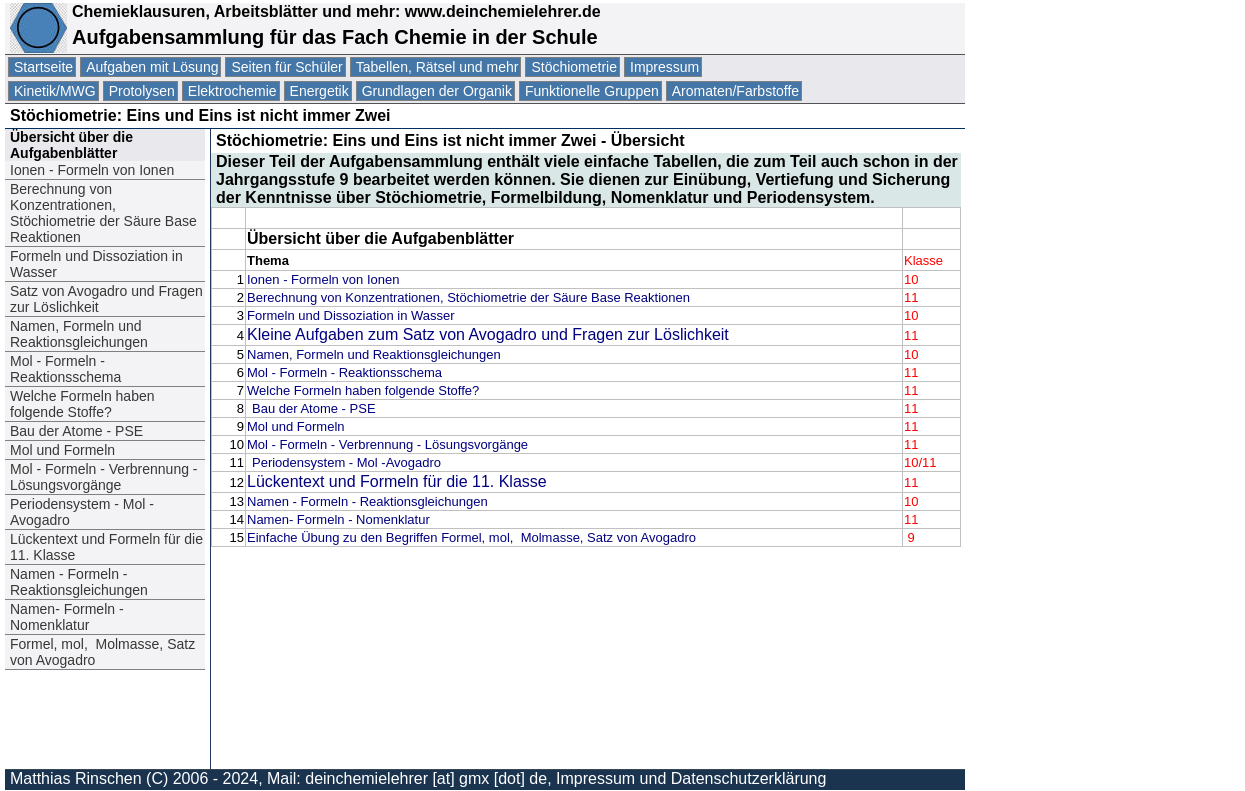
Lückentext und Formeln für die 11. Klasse (106, 547)
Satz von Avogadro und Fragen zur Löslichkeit (106, 299)
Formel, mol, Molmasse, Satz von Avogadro (102, 652)
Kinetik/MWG (55, 91)
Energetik (319, 91)
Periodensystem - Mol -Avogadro (82, 512)
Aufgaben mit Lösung (152, 67)
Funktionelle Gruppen (592, 91)
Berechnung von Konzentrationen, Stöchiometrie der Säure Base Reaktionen (103, 213)
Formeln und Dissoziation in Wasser (96, 264)
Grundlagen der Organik (437, 91)
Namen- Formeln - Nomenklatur (67, 617)
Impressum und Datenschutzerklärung (691, 778)
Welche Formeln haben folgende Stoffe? (82, 404)
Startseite (43, 67)
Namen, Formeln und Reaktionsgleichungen (79, 334)
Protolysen (142, 91)
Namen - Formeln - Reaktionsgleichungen (79, 582)
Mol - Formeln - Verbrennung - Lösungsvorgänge (104, 477)
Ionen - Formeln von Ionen (92, 170)
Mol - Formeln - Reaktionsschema (67, 369)
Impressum (664, 67)
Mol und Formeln (62, 450)
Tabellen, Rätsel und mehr (437, 67)
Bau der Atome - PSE (78, 431)
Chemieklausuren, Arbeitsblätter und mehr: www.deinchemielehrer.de (334, 11)
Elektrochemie (232, 91)
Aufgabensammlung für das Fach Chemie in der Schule (335, 37)
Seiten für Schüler (286, 67)
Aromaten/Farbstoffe (735, 91)
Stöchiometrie (574, 67)
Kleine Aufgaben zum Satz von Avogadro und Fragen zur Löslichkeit (488, 334)
